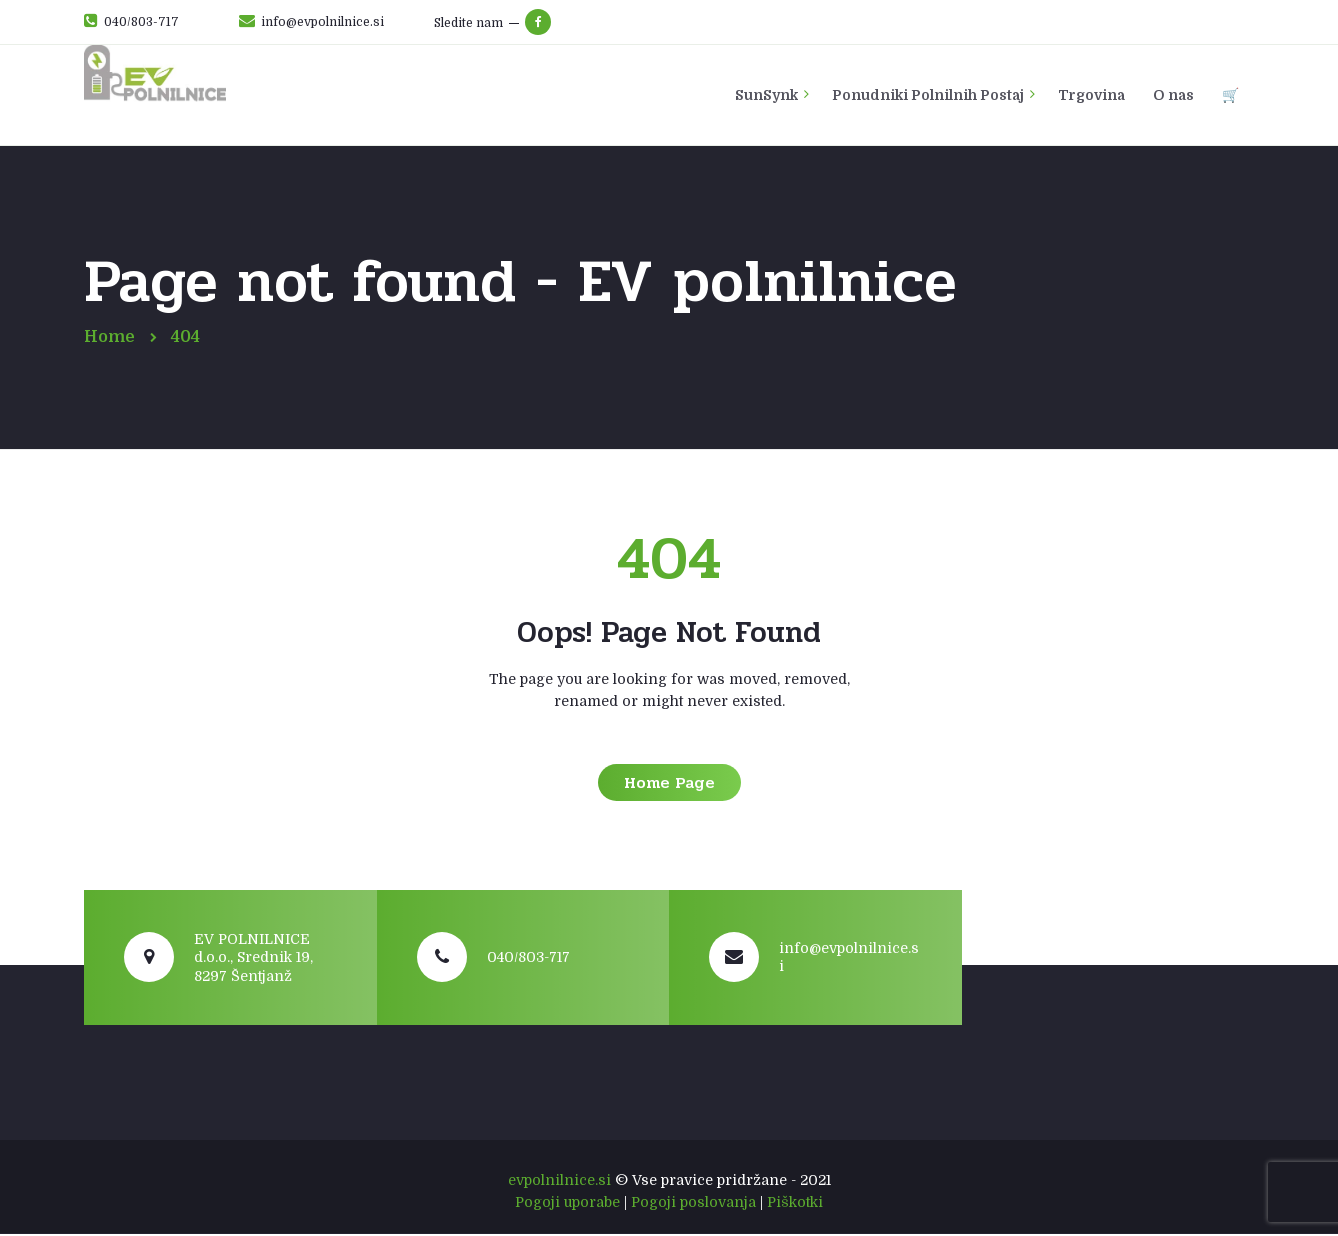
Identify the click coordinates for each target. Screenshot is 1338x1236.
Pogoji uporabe (567, 1203)
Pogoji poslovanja (693, 1203)
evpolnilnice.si (559, 1181)
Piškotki (795, 1203)
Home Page (669, 783)
